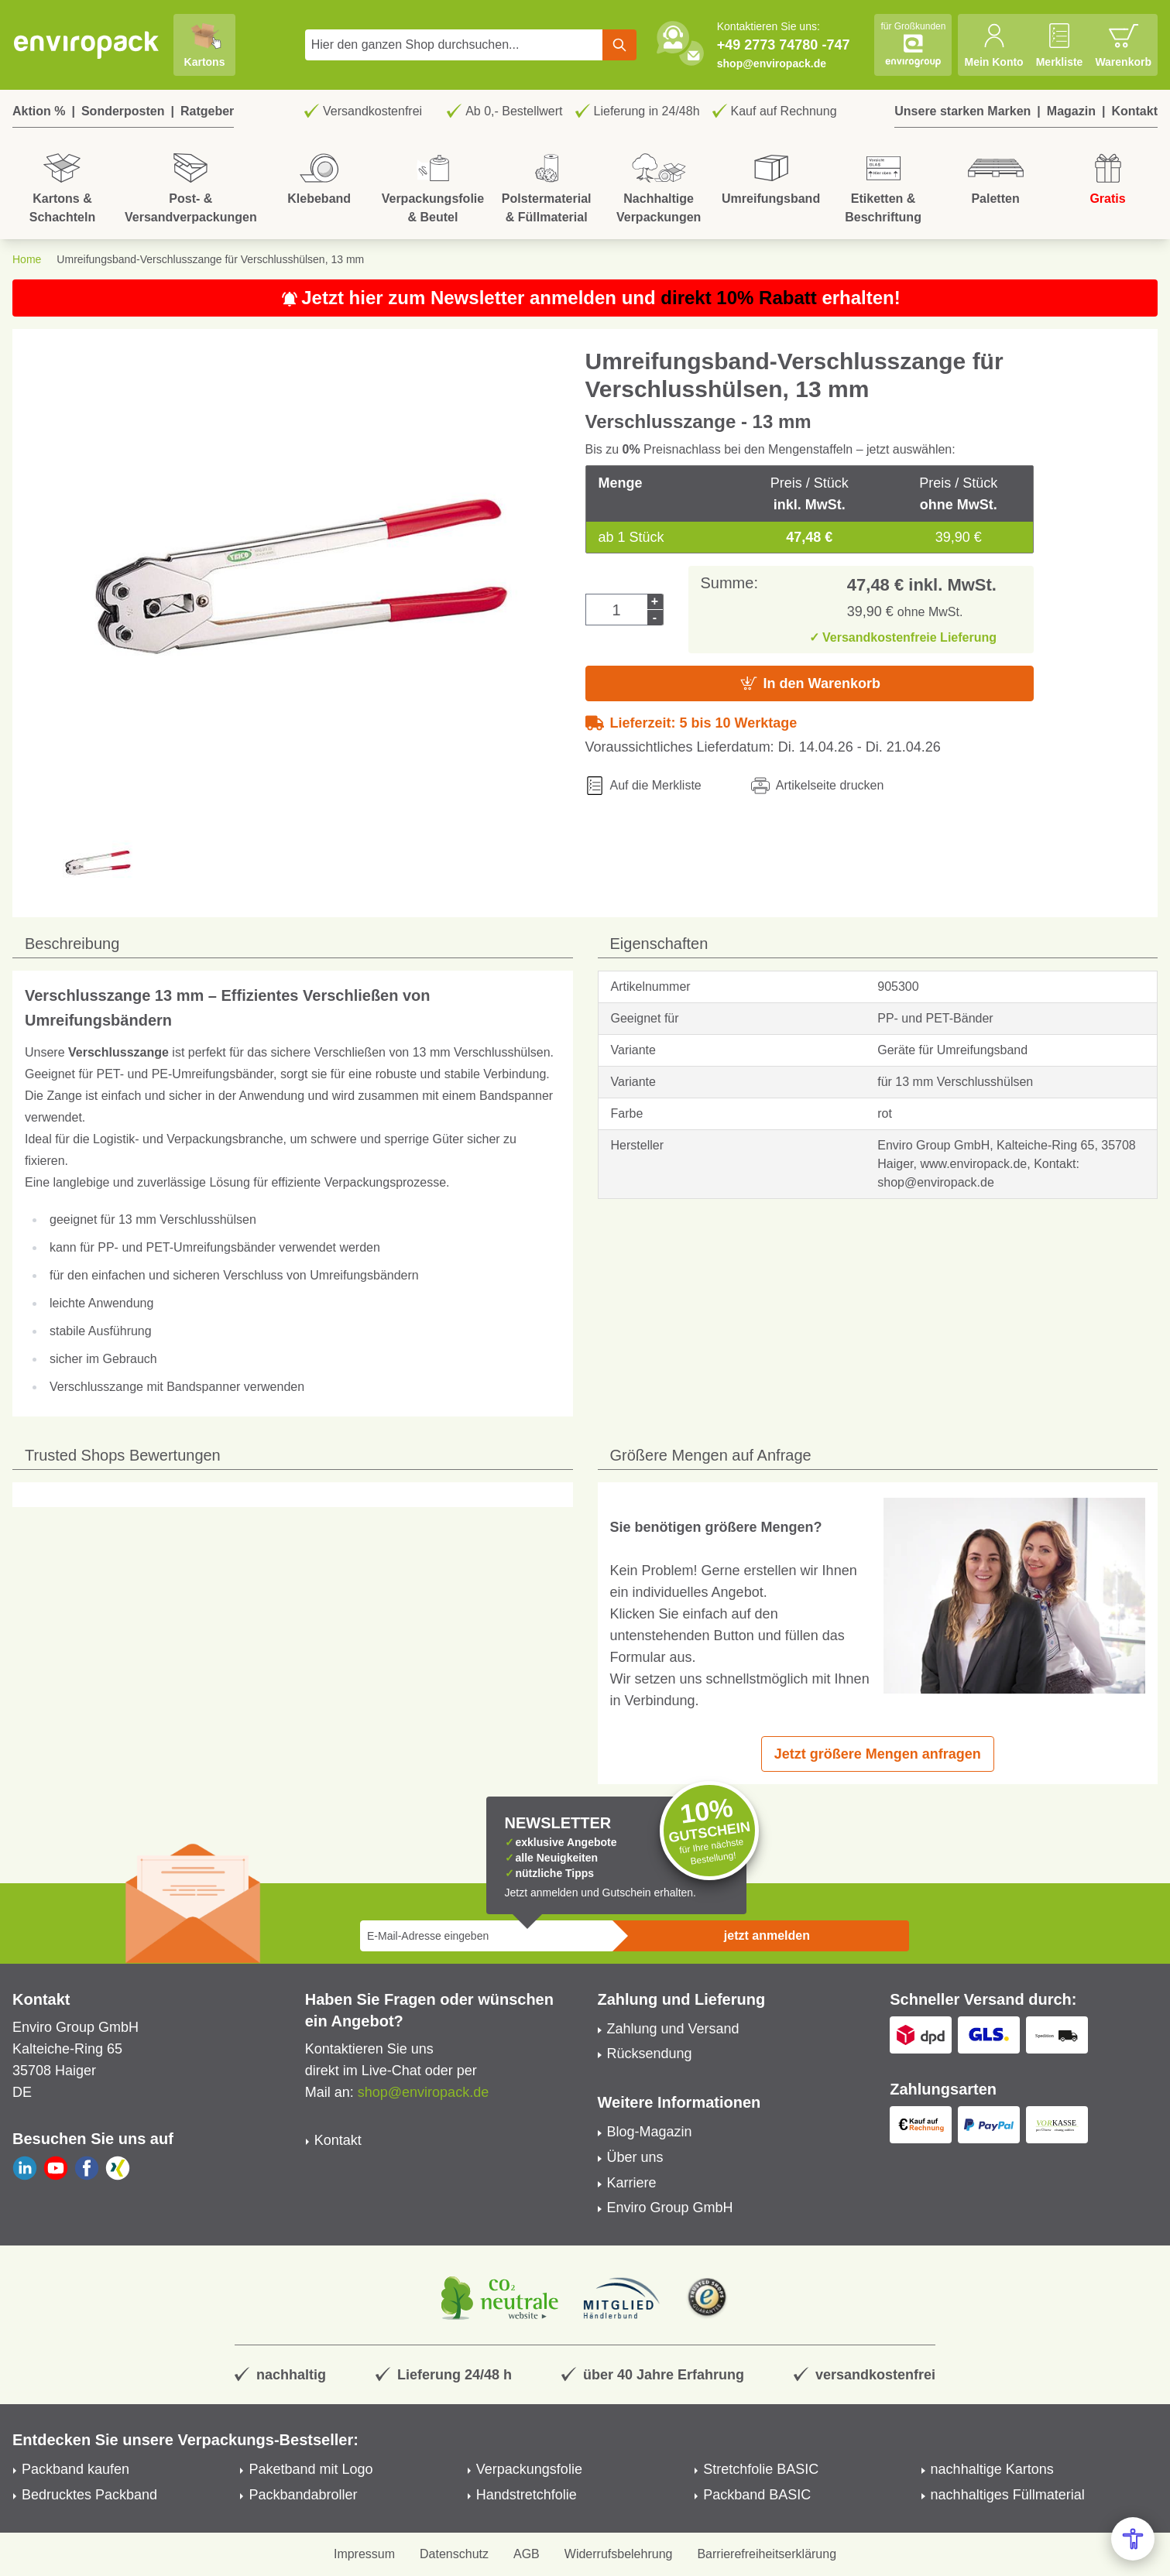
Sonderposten (123, 111)
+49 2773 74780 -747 (783, 45)
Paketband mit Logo (310, 2469)
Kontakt (1134, 111)
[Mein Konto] (993, 45)
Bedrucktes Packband (89, 2494)
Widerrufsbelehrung (618, 2554)
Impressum (364, 2554)
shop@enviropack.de (771, 63)
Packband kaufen (75, 2469)
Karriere (632, 2183)
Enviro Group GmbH (670, 2207)
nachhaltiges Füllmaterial (1008, 2494)
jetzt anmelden (767, 1935)
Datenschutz (454, 2554)
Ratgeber (207, 111)
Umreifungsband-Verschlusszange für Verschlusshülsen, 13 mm (210, 259)
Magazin (1071, 111)
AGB (526, 2554)
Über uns (635, 2157)
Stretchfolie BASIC (760, 2469)
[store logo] (86, 44)
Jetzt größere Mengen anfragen (877, 1754)
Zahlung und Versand (673, 2028)
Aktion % (38, 111)
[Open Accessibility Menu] (1133, 2539)
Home (26, 259)
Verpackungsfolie (529, 2469)
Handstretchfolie (526, 2494)
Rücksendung (649, 2053)
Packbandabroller (303, 2494)
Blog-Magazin (649, 2131)
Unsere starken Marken (962, 111)
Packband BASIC (757, 2494)
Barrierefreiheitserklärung (766, 2554)
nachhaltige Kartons (992, 2469)
